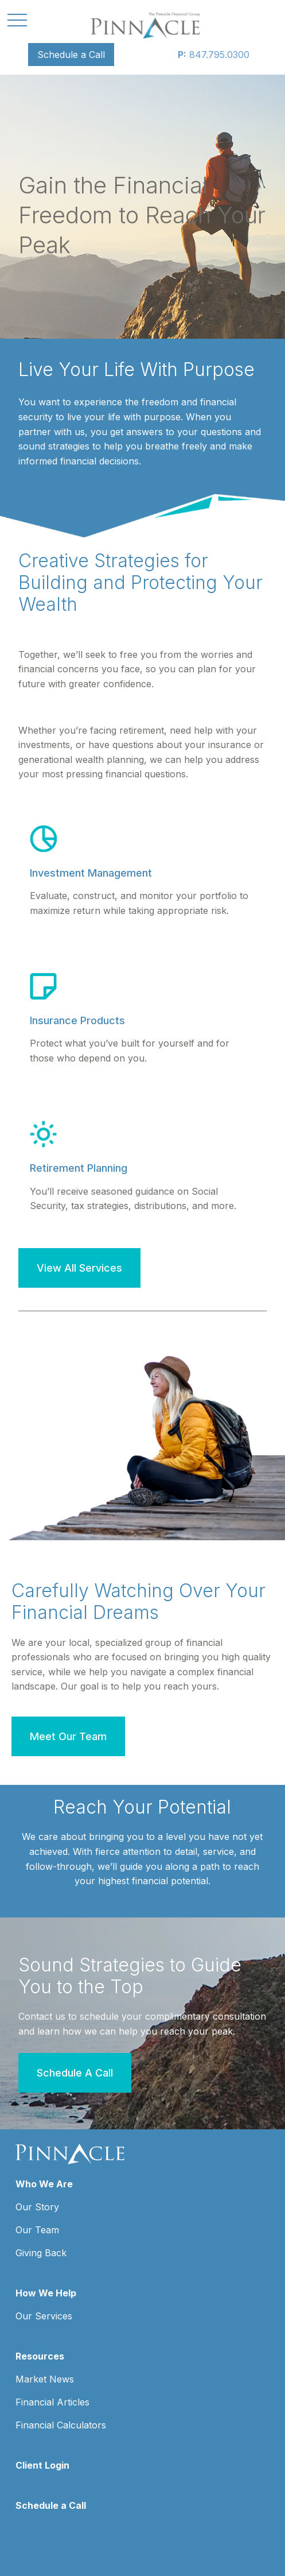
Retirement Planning (78, 1168)
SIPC (163, 2297)
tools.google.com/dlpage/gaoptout (84, 2546)
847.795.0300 (213, 54)
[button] (71, 54)
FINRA (140, 2297)
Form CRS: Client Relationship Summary (119, 2447)
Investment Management (91, 873)
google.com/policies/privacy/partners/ (90, 2522)
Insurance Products (77, 1020)
